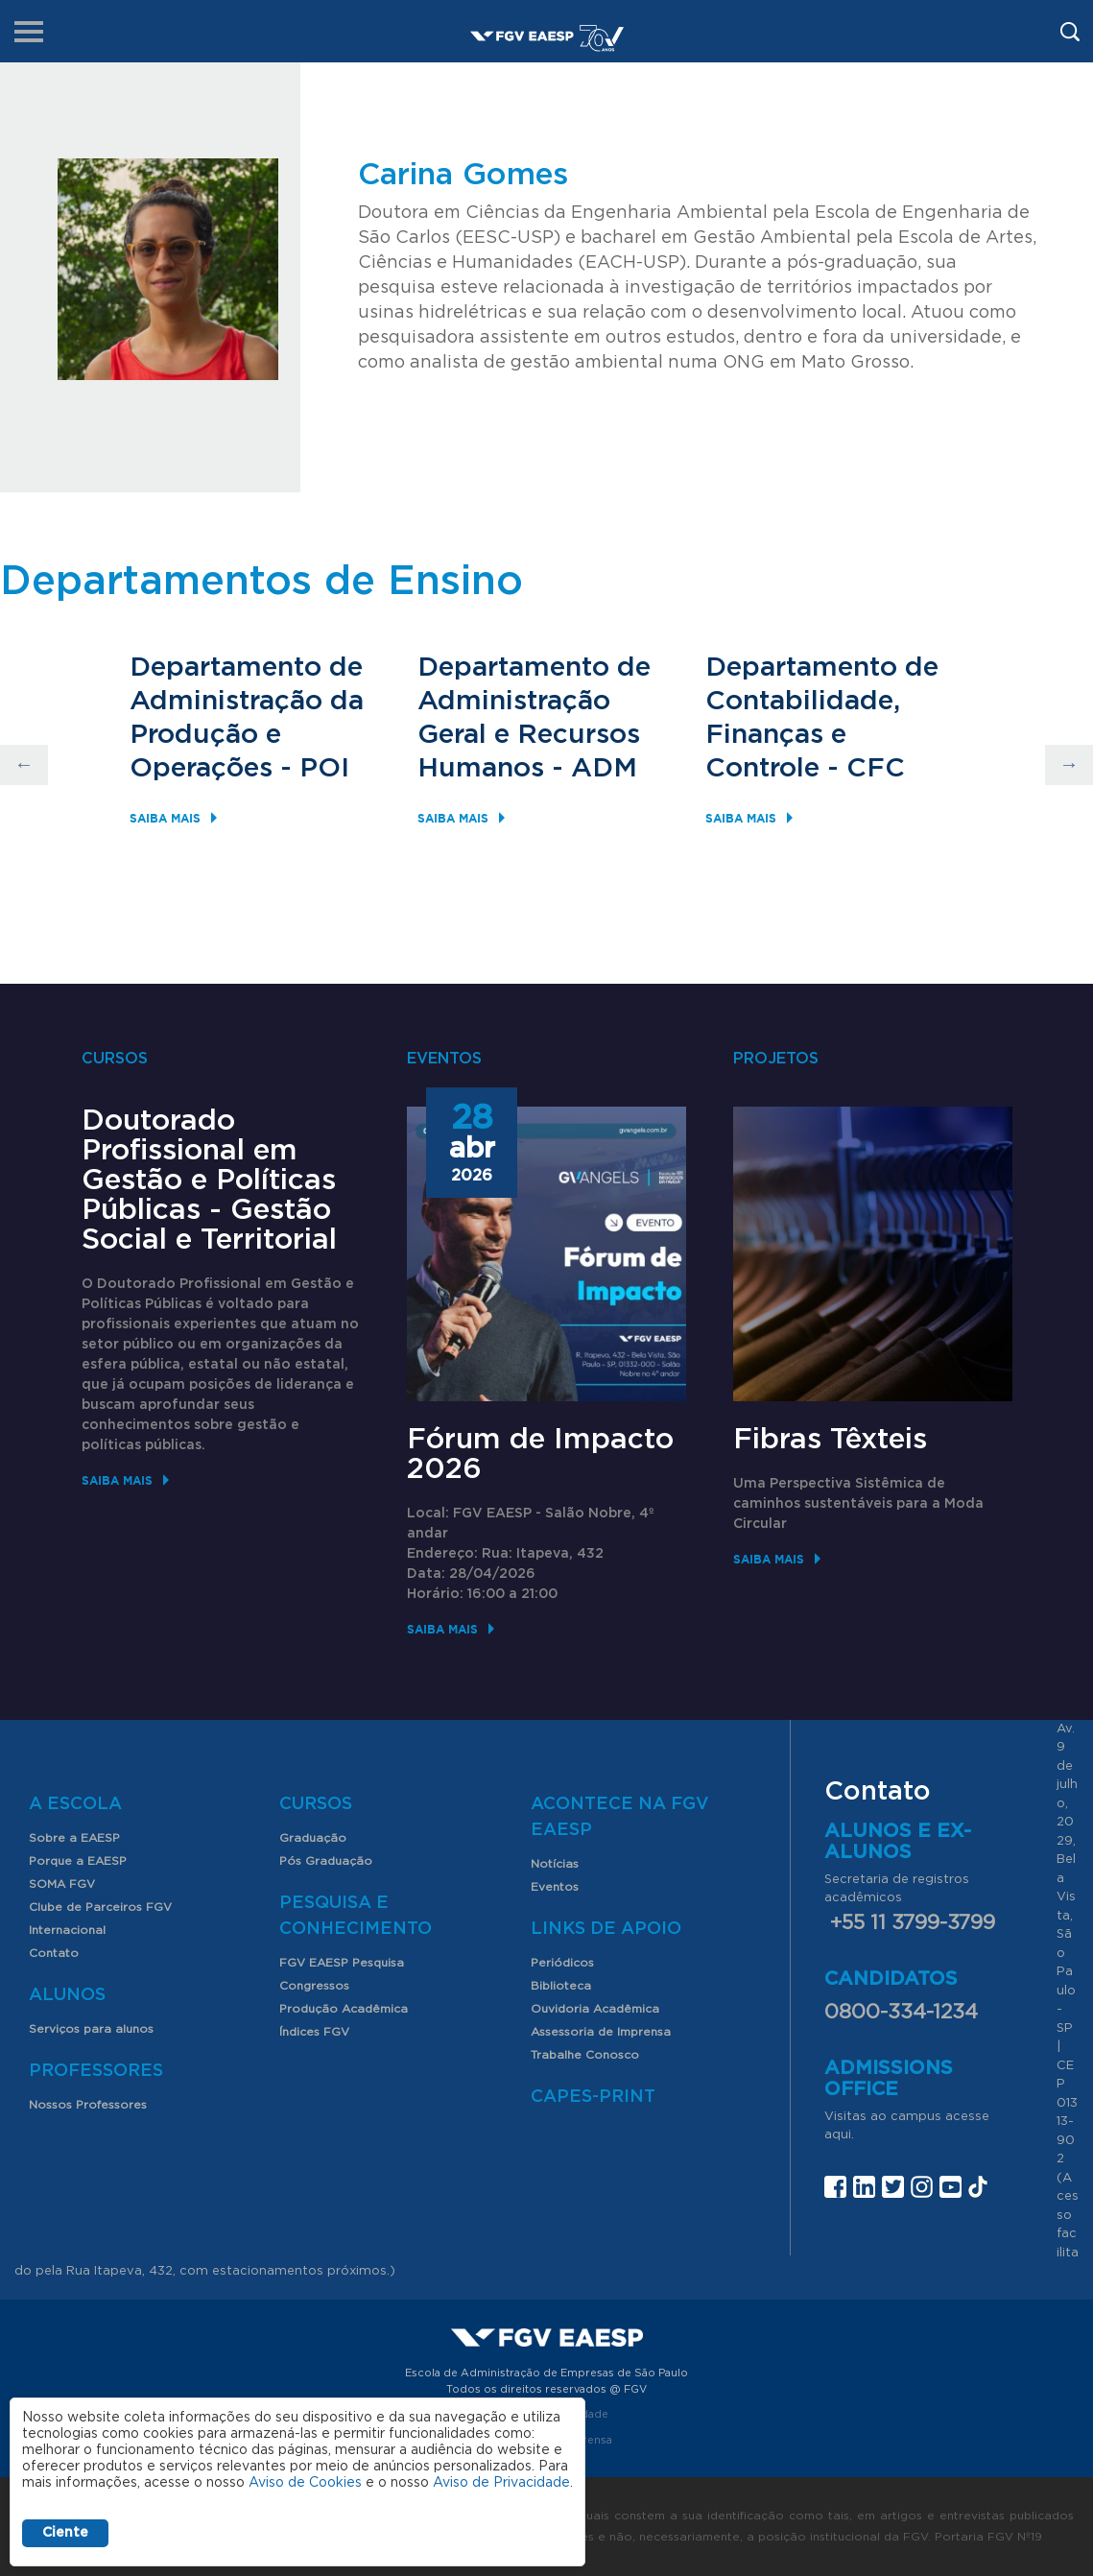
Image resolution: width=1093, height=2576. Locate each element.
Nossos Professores (88, 2105)
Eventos (555, 1887)
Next (1069, 765)
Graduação (312, 1838)
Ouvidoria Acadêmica (595, 2009)
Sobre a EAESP (74, 1838)
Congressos (314, 1986)
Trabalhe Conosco (585, 2055)
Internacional (67, 1930)
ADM (604, 768)
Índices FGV (314, 2032)
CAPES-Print (593, 2097)
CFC (875, 768)
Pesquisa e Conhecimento (355, 1916)
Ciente (65, 2533)
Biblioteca (561, 1986)
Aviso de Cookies (305, 2483)
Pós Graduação (325, 1861)
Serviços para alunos (91, 2029)
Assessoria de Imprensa (601, 2032)
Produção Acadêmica (343, 2009)
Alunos (67, 1995)
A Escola (75, 1804)
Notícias (555, 1864)
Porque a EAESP (78, 1861)
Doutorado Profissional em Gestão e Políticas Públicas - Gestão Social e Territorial (209, 1180)
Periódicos (562, 1962)
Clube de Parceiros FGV (100, 1907)
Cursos (315, 1804)
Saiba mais (165, 818)
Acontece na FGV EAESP (620, 1817)
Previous (24, 765)
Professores (96, 2071)
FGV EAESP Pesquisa (341, 1962)
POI (324, 768)
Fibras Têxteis (830, 1439)
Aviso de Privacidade (501, 2483)
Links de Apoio (606, 1929)
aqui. (839, 2135)
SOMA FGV (62, 1884)
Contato (54, 1953)
